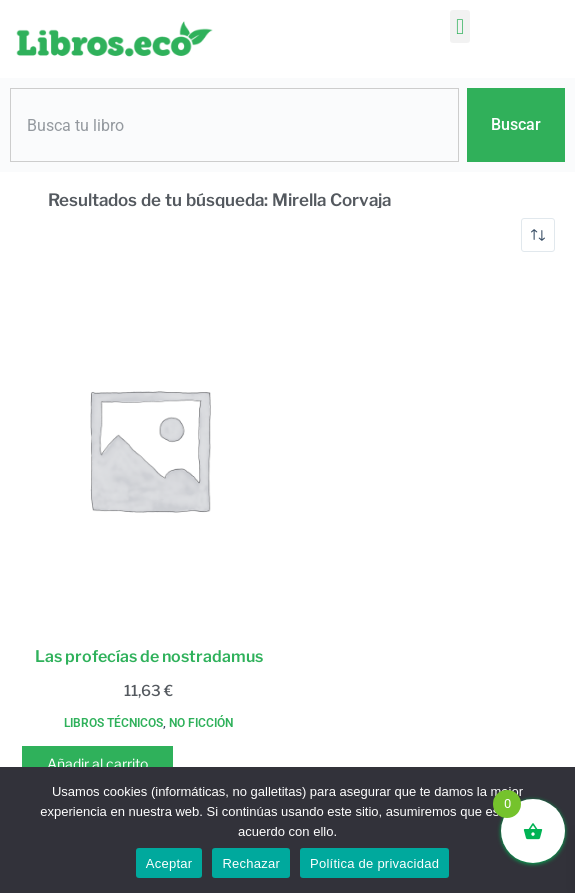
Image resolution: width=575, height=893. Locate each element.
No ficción (201, 723)
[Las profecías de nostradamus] (148, 448)
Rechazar (251, 863)
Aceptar (169, 863)
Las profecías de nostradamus (149, 656)
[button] (459, 26)
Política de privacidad (374, 863)
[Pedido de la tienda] (538, 235)
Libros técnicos (113, 723)
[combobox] (234, 125)
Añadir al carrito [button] (97, 763)
